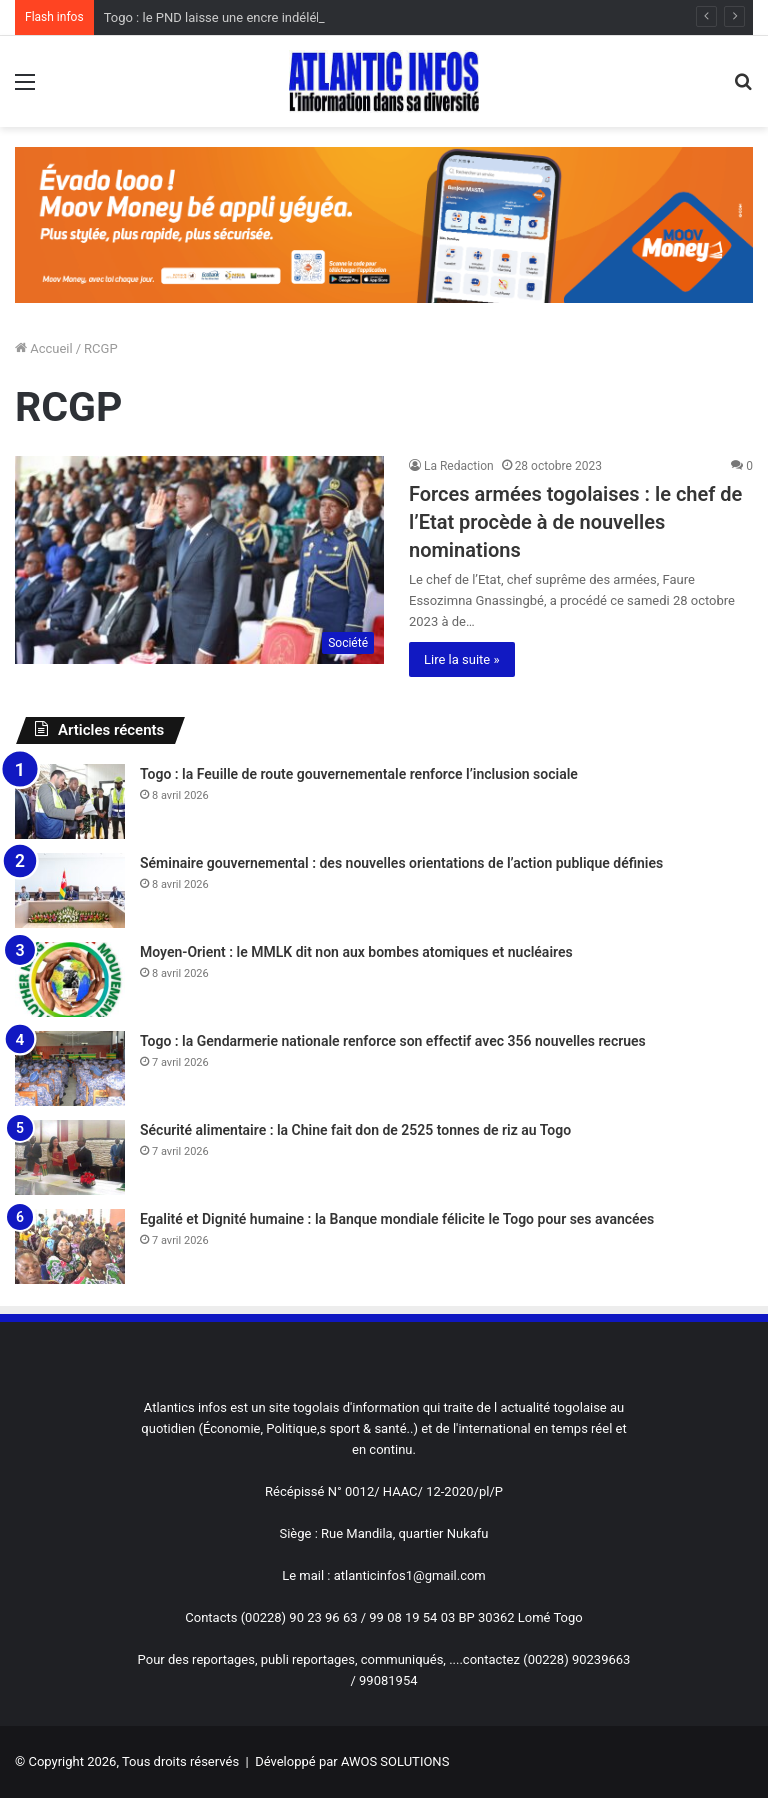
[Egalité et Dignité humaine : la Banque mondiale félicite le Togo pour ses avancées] (70, 1246)
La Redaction (459, 466)
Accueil (44, 348)
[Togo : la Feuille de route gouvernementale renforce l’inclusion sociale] (70, 801)
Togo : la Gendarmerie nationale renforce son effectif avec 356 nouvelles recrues (393, 1041)
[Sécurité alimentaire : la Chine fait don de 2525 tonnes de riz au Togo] (70, 1157)
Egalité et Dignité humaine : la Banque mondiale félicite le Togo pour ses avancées (397, 1219)
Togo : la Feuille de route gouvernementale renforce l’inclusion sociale (359, 774)
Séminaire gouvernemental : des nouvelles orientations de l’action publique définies (401, 863)
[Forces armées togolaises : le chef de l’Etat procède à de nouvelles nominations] (199, 560)
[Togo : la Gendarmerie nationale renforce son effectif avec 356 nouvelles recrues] (70, 1068)
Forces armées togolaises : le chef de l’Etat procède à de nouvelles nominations (575, 522)
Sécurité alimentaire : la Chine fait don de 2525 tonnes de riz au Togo (355, 1130)
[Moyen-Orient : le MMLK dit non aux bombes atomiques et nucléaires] (70, 979)
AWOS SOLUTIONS (395, 1761)
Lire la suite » (462, 659)
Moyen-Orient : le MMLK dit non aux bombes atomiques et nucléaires (356, 952)
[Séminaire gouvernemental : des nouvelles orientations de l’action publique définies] (70, 890)
